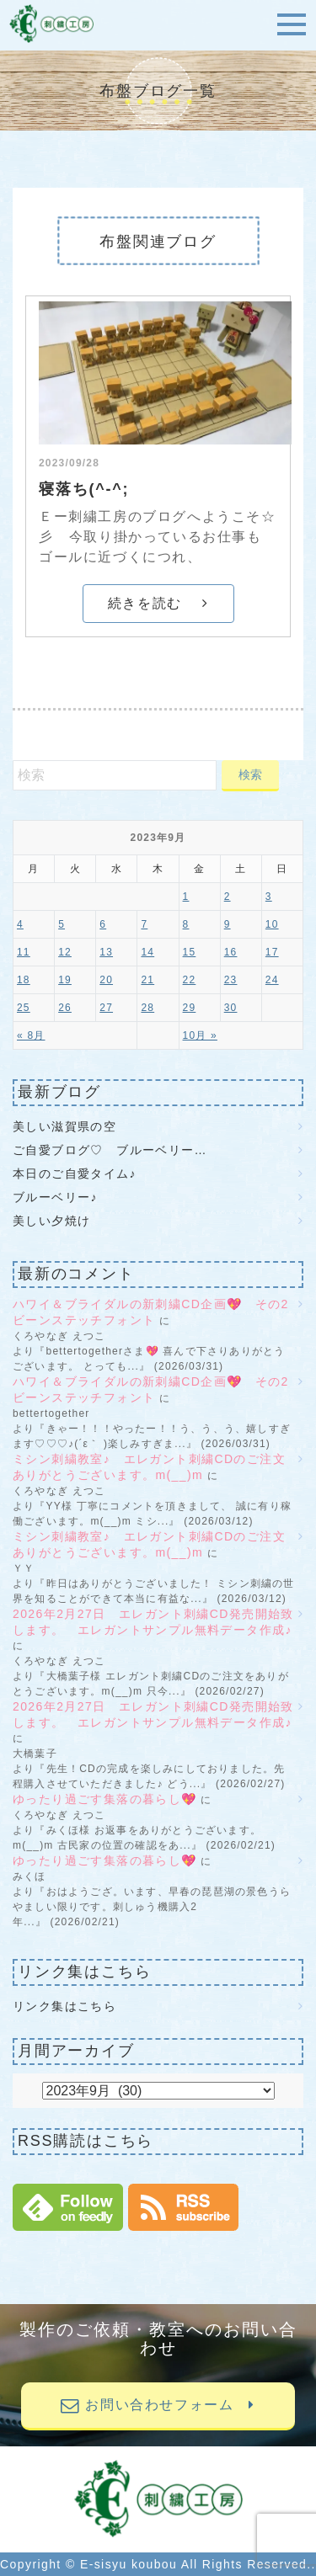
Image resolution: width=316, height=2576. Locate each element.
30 (231, 1008)
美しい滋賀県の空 (64, 1126)
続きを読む (158, 603)
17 (272, 952)
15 (189, 952)
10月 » (200, 1035)
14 (147, 952)
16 (231, 952)
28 (147, 1008)
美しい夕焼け (51, 1220)
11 (23, 952)
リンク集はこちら (64, 2006)
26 (65, 1008)
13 (106, 952)
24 (272, 980)
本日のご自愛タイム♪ (75, 1173)
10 (272, 924)
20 (106, 980)
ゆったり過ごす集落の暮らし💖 (105, 1799)
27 (106, 1008)
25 (23, 1008)
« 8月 (31, 1035)
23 (231, 980)
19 (65, 980)
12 (65, 952)
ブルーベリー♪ (55, 1197)
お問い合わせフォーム (157, 2405)
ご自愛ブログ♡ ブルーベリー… (110, 1150)
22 (189, 980)
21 (147, 980)
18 (23, 980)
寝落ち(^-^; (84, 489)
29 (189, 1008)
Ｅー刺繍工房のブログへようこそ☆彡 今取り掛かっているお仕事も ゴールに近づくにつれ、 (157, 536)
